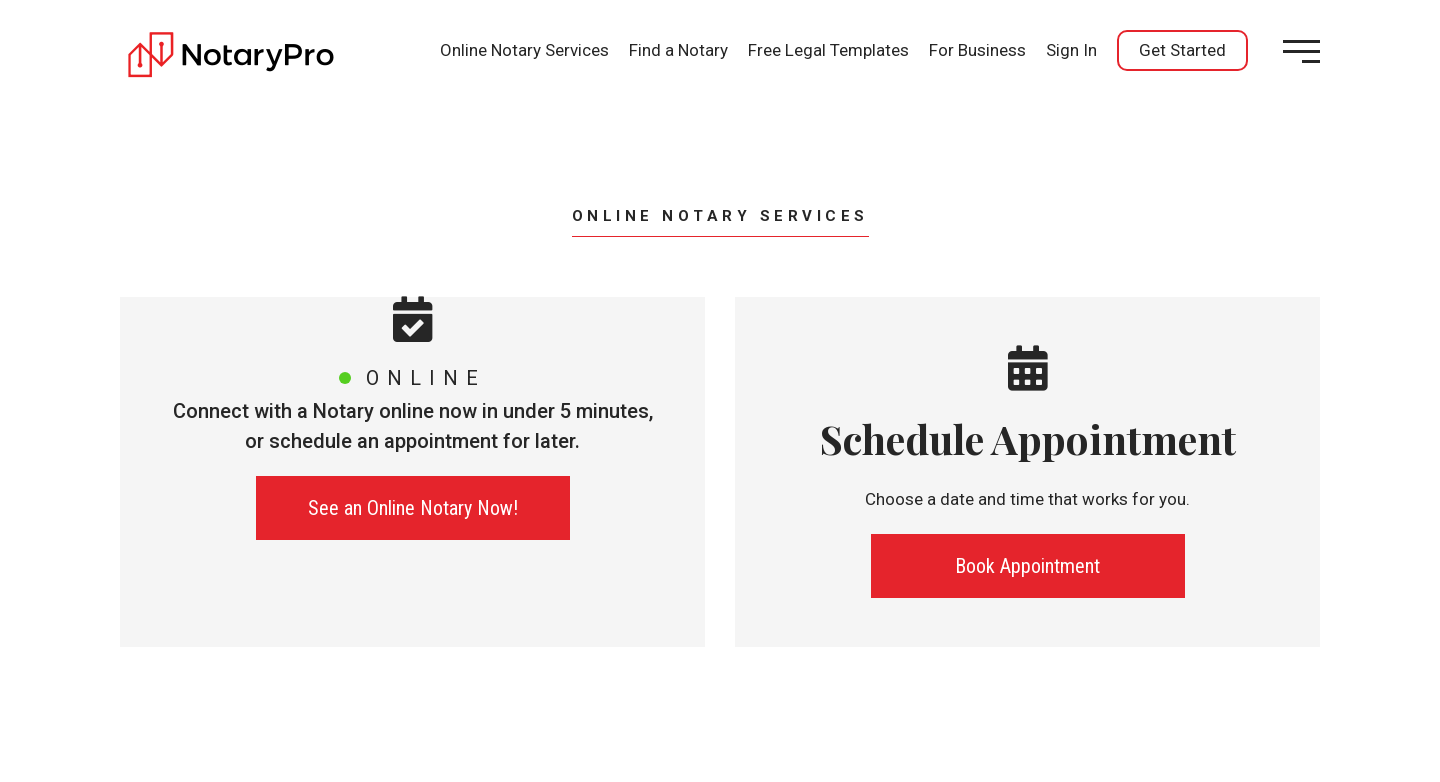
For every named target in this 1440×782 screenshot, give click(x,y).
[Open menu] (1301, 51)
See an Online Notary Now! (413, 508)
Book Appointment (1027, 566)
